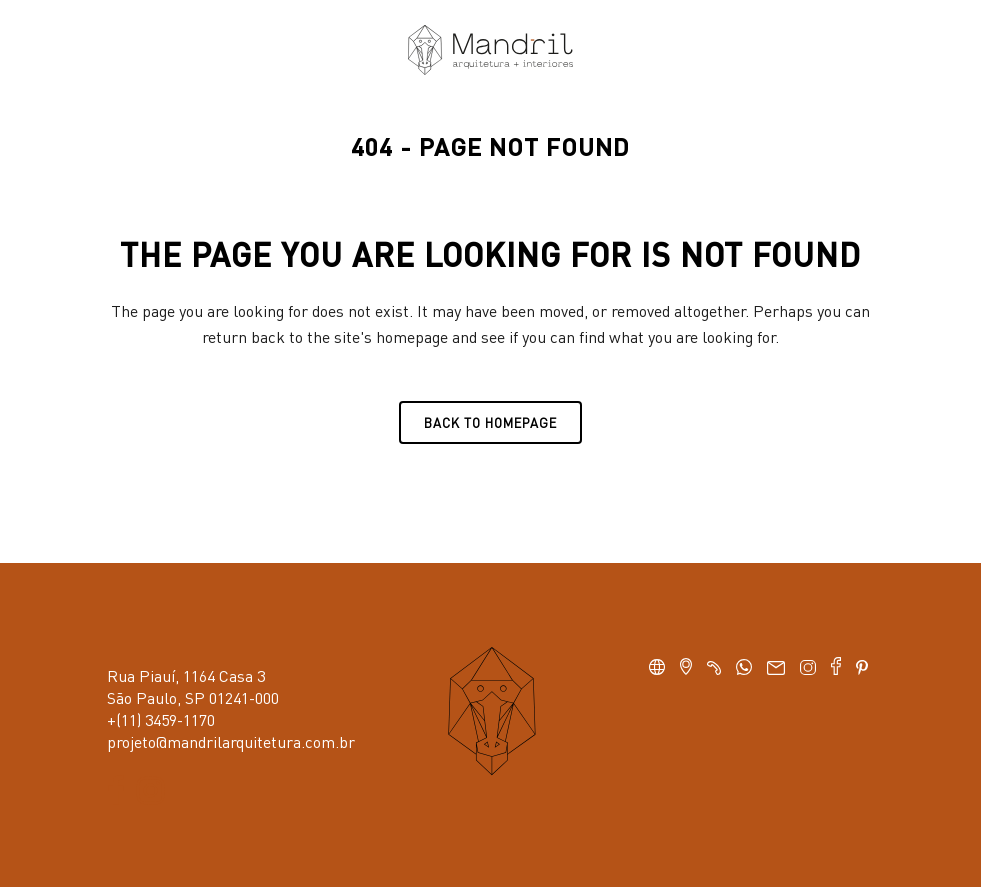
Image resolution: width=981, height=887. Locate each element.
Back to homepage (490, 422)
